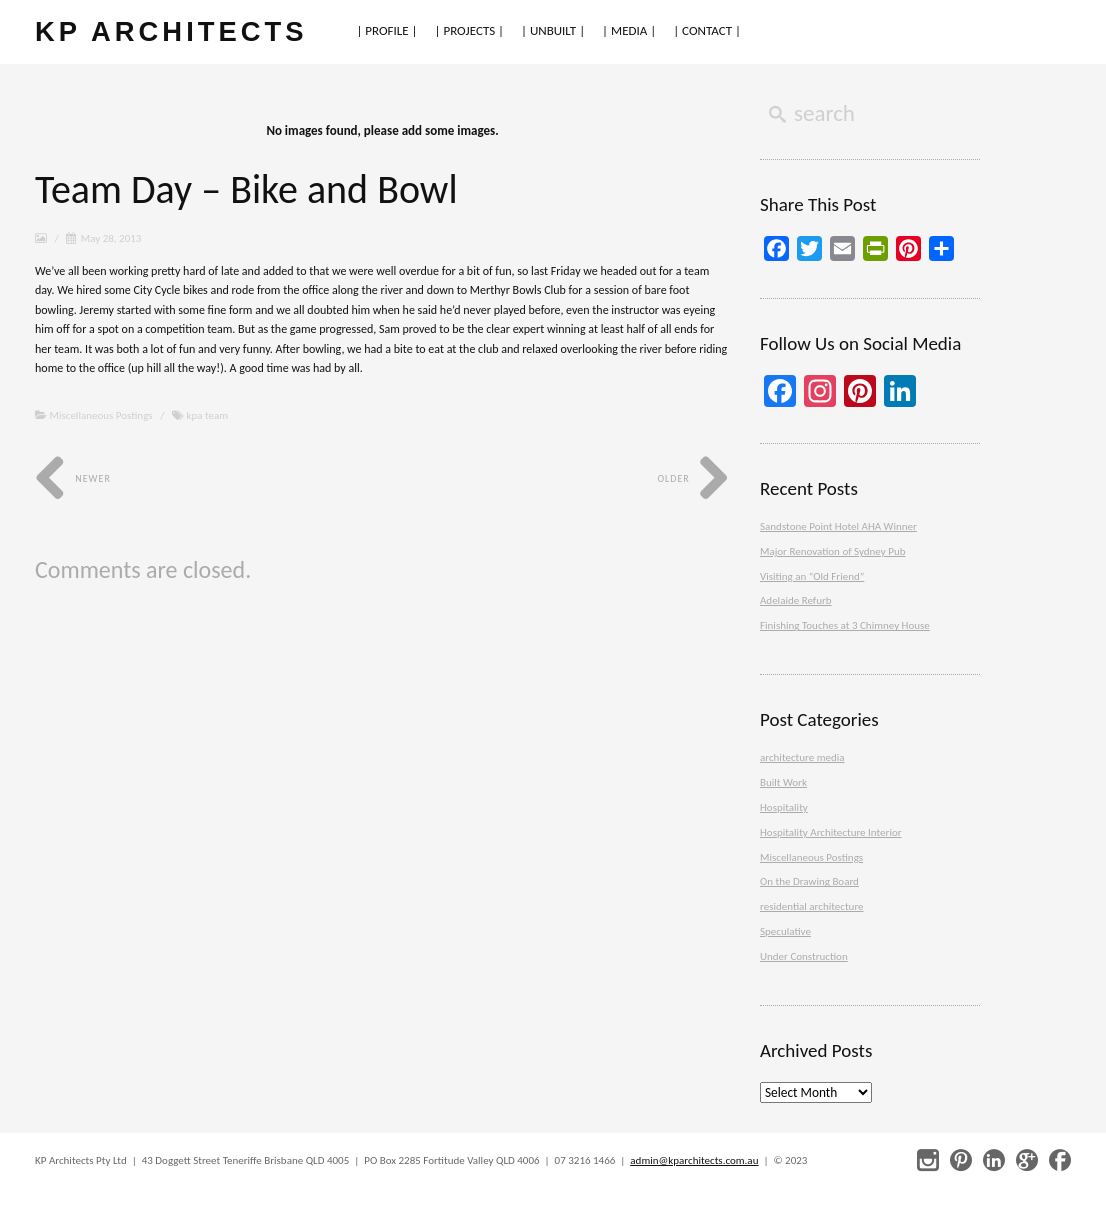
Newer (73, 478)
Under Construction (804, 956)
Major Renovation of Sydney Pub (832, 551)
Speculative (785, 931)
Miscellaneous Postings (101, 415)
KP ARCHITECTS (171, 31)
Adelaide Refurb (796, 600)
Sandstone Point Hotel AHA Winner (838, 526)
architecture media (802, 757)
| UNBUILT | (553, 30)
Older (693, 478)
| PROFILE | (386, 30)
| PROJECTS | (470, 30)
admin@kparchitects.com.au (694, 1160)
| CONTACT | (707, 30)
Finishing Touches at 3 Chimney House (845, 625)
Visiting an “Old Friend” (812, 576)
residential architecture (812, 906)
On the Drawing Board (809, 881)
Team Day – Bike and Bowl (246, 189)
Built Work (783, 782)
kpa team (207, 415)
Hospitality (784, 807)
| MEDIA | (629, 30)
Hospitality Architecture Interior (831, 832)
